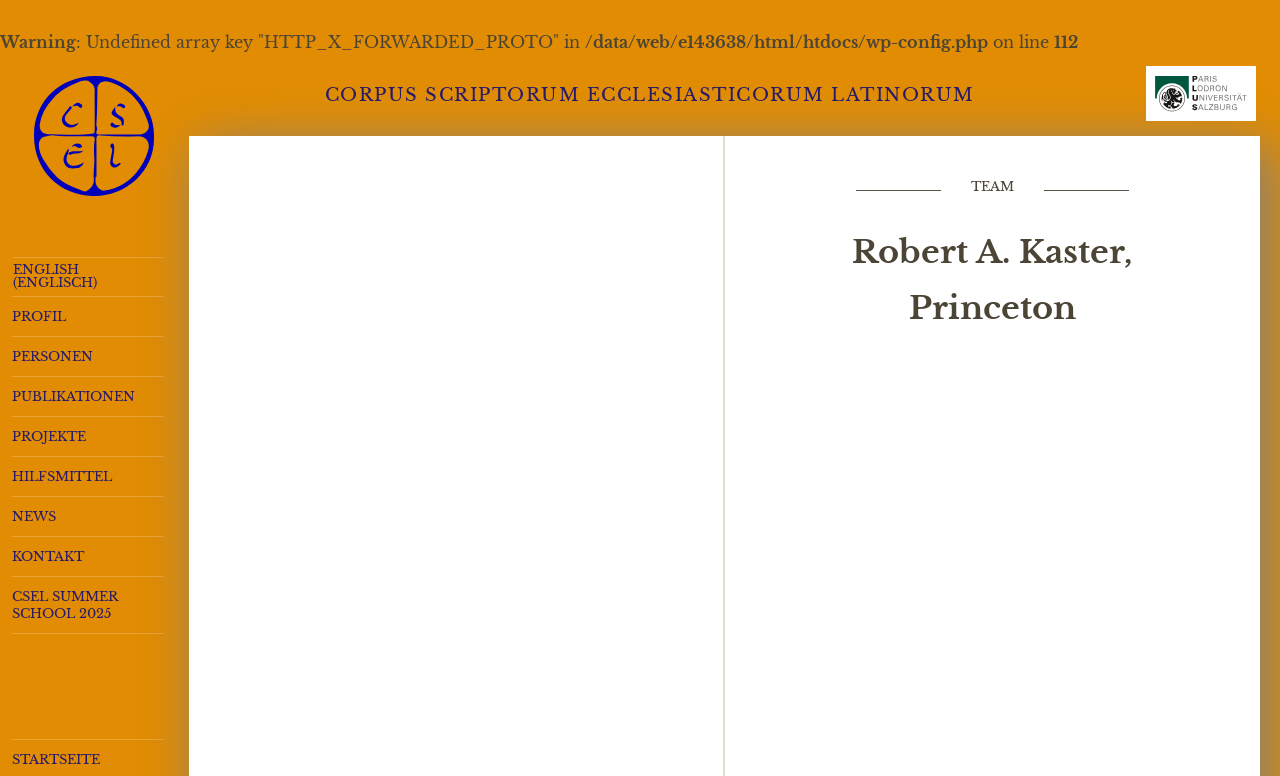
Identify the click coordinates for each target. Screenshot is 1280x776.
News (34, 516)
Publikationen (73, 396)
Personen (52, 356)
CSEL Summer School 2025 (65, 605)
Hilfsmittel (62, 476)
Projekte (49, 436)
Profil (39, 316)
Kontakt (48, 556)
